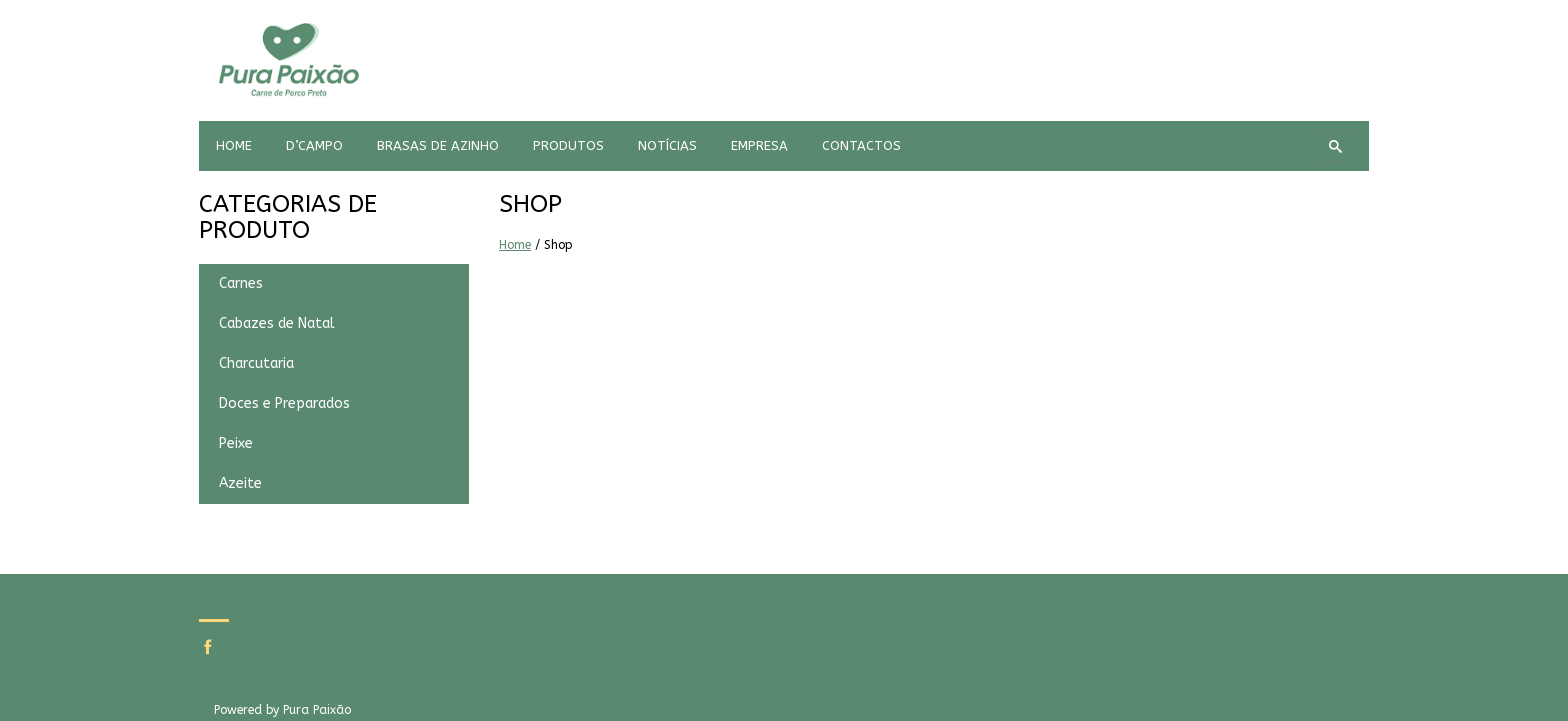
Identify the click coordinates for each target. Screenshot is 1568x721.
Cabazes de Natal (277, 323)
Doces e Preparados (284, 403)
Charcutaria (256, 363)
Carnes (241, 283)
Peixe (236, 443)
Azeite (240, 483)
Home (515, 245)
